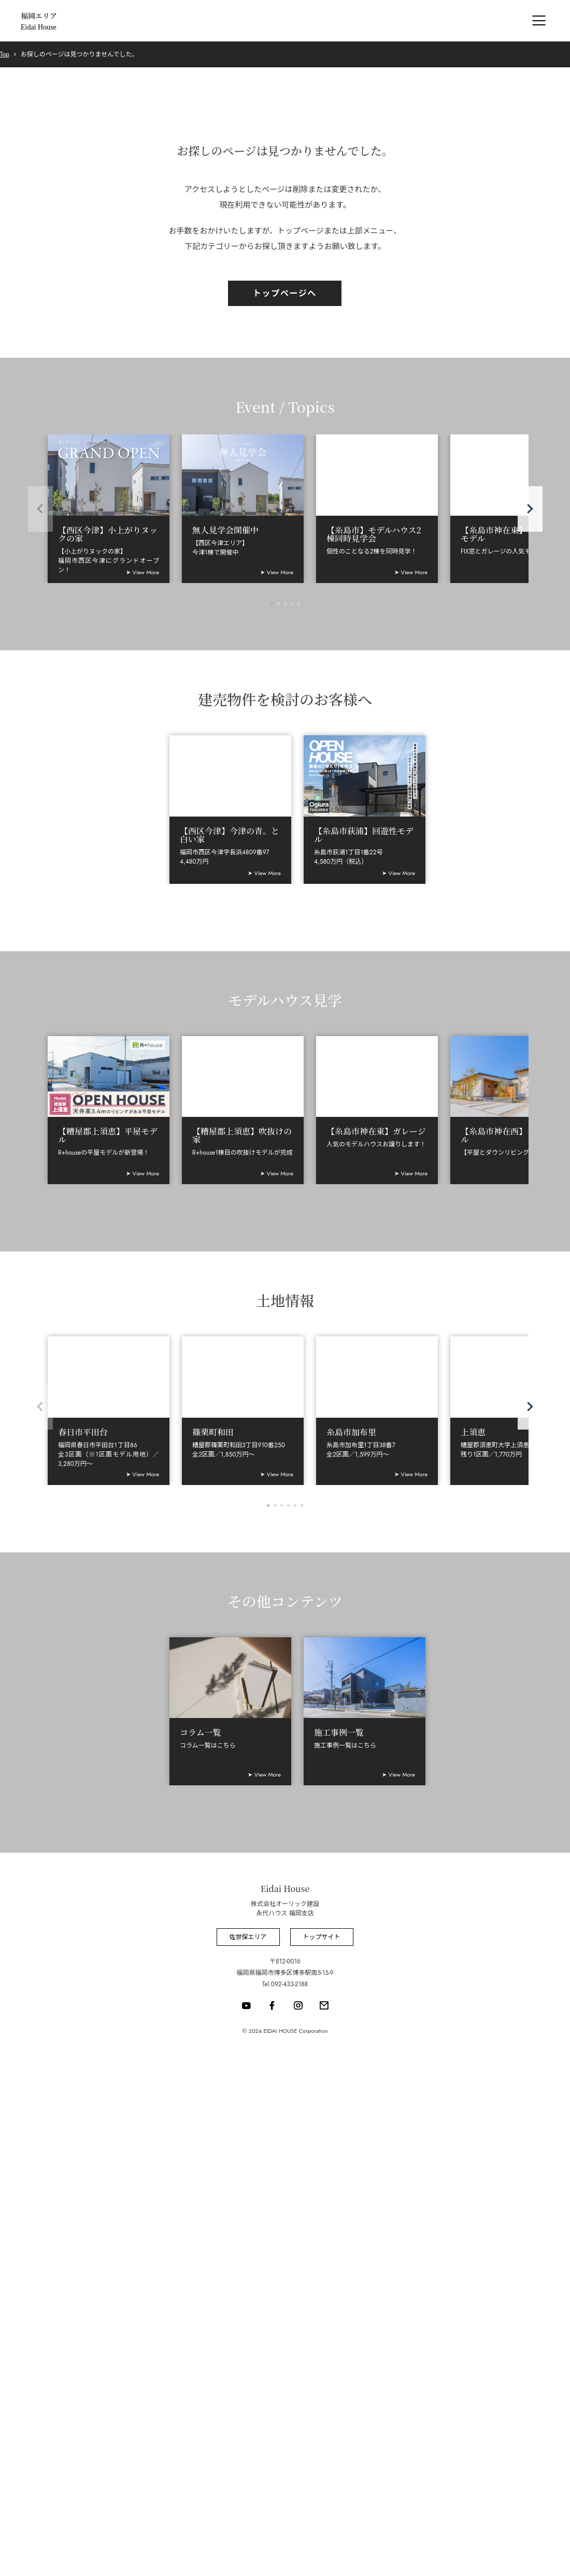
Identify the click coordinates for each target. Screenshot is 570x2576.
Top (4, 54)
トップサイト (321, 1937)
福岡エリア (39, 20)
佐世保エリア (247, 1937)
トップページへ (285, 293)
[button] (530, 509)
